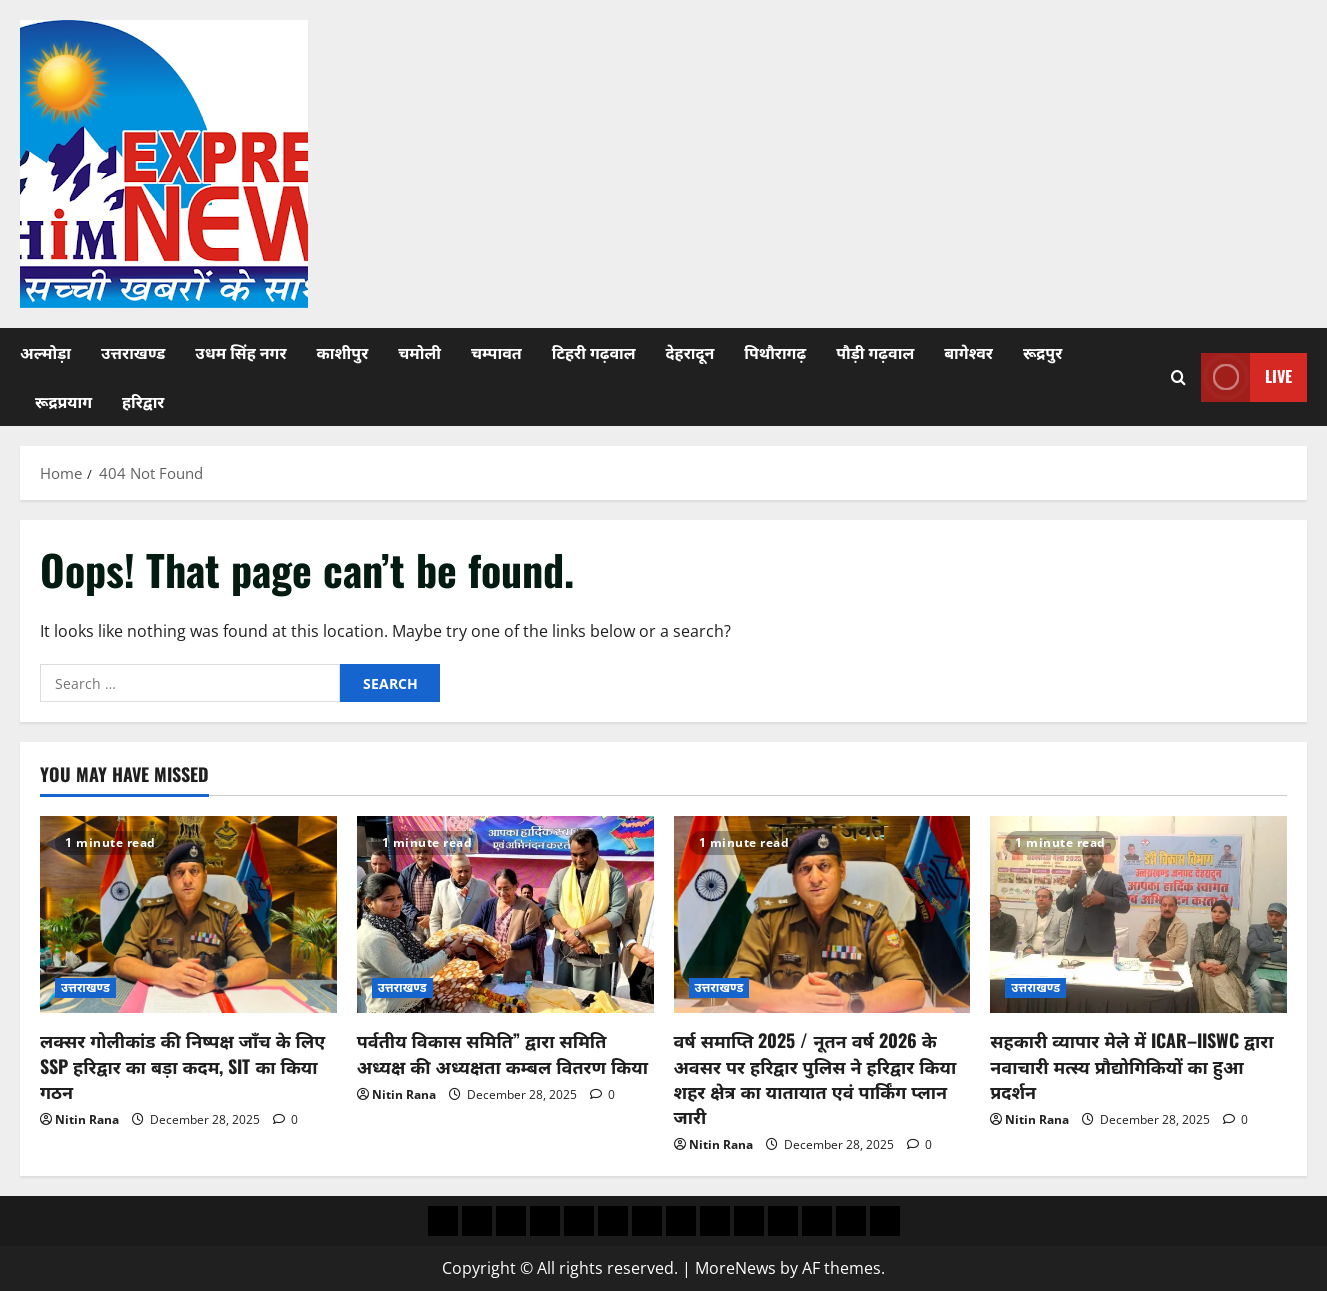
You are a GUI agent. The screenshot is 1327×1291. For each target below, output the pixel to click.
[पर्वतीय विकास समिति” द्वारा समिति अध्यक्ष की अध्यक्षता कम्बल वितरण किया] (505, 915)
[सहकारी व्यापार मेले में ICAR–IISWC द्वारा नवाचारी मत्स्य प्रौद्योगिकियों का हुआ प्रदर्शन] (1138, 915)
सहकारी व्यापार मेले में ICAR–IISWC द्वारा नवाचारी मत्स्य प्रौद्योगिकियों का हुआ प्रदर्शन (1131, 1065)
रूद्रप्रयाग (63, 401)
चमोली (419, 352)
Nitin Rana (87, 1119)
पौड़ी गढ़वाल (875, 352)
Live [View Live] (1246, 377)
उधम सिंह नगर (240, 352)
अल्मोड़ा (45, 352)
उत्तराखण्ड (133, 352)
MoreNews (735, 1268)
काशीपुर (342, 352)
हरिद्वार (143, 401)
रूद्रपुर (1042, 352)
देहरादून (690, 352)
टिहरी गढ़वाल (594, 352)
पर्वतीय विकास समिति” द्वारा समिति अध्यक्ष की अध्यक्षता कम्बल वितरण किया (502, 1052)
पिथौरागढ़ (775, 352)
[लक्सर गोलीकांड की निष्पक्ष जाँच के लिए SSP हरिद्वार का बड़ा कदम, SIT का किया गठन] (188, 915)
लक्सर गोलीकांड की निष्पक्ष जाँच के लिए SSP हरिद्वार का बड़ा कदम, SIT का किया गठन (182, 1065)
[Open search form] (1178, 377)
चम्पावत (496, 352)
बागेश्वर (968, 352)
